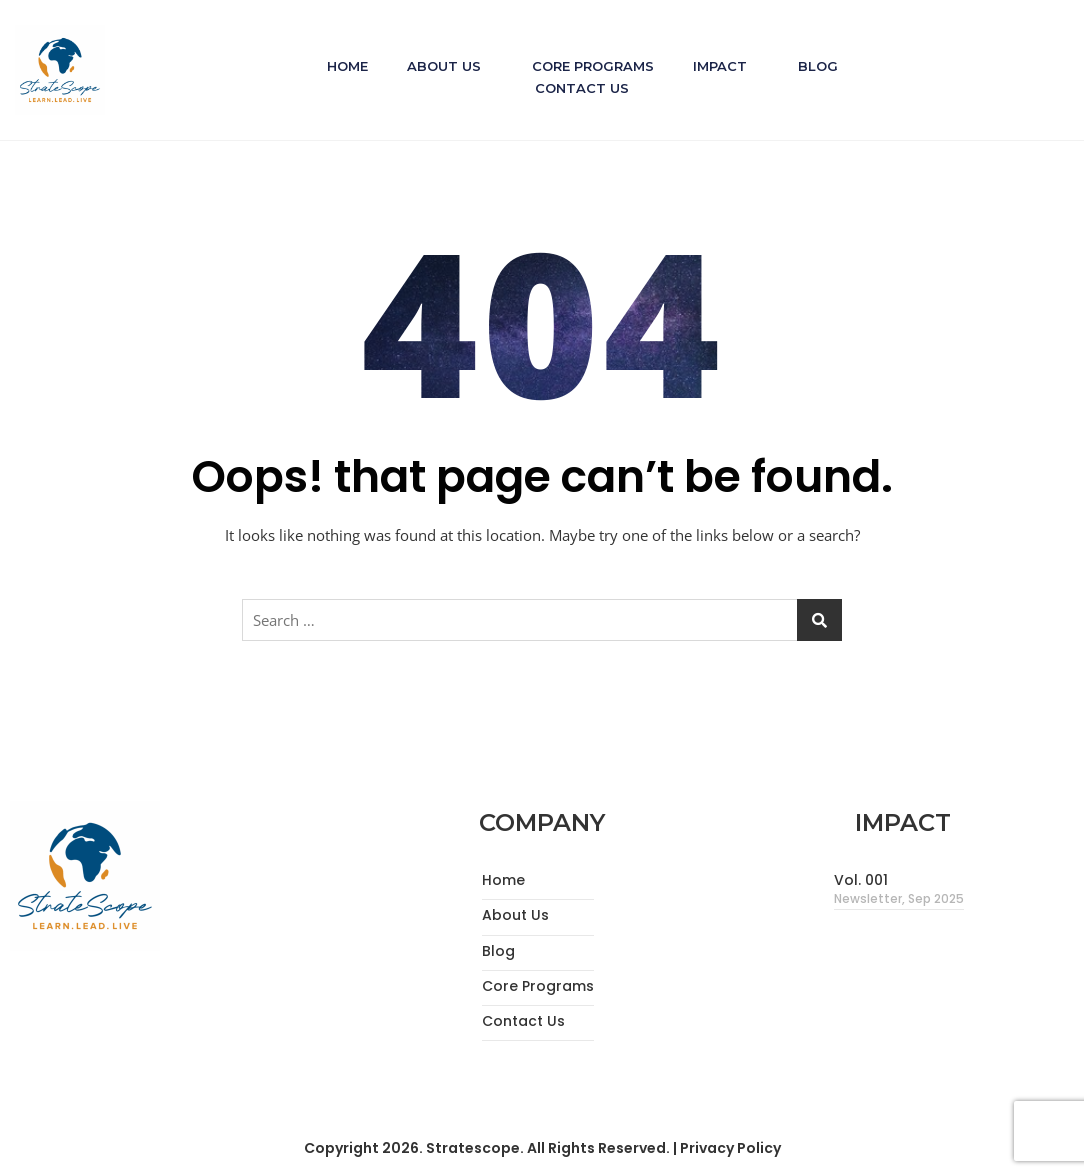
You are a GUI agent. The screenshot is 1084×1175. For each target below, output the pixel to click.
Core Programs (593, 65)
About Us (443, 65)
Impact (721, 65)
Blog (820, 65)
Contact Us (582, 86)
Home (345, 65)
